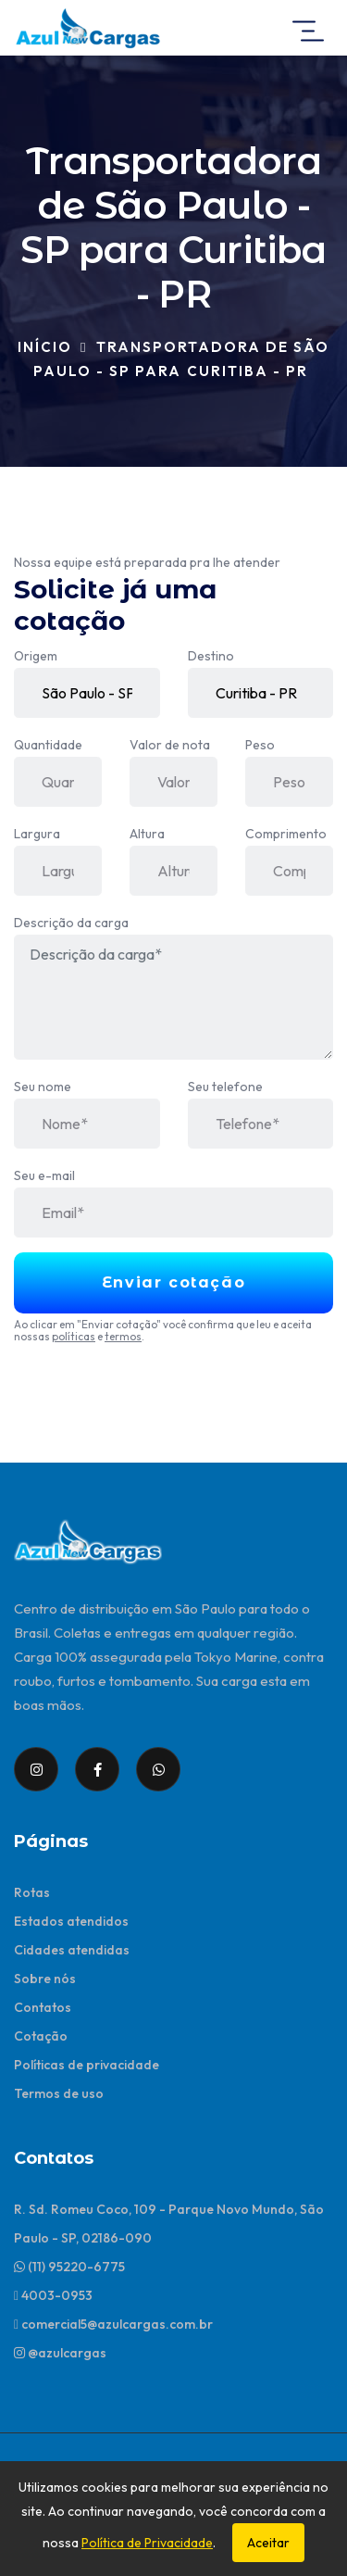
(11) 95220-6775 (69, 2266)
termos (123, 1336)
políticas (73, 1336)
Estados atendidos (71, 1921)
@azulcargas (60, 2352)
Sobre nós (45, 1978)
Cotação (41, 2036)
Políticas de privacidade (86, 2064)
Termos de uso (59, 2093)
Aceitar (268, 2542)
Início (45, 347)
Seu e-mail (44, 1175)
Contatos (42, 2007)
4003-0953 (53, 2295)
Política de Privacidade (147, 2542)
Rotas (32, 1892)
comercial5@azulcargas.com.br (113, 2324)
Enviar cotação (173, 1282)
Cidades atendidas (72, 1949)
